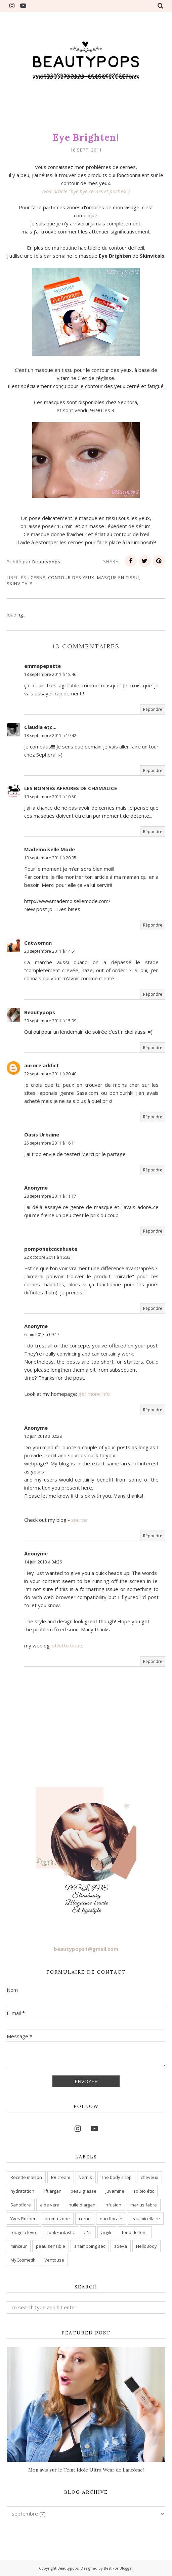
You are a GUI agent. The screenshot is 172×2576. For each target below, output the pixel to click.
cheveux (149, 2177)
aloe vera (49, 2205)
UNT (88, 2232)
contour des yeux (71, 577)
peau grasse (83, 2191)
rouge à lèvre (24, 2232)
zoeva (120, 2246)
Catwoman (38, 942)
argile (107, 2232)
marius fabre (143, 2205)
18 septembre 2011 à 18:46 (50, 674)
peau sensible (50, 2246)
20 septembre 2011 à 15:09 (50, 1021)
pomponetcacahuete (50, 1248)
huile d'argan (82, 2205)
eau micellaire (145, 2219)
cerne (38, 577)
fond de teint (135, 2232)
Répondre (152, 709)
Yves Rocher (23, 2219)
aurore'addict (41, 1065)
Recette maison (26, 2177)
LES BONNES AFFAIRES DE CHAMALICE (70, 788)
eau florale (111, 2219)
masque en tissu (118, 577)
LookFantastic (61, 2232)
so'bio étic (143, 2191)
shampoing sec (89, 2246)
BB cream (60, 2177)
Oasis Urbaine (41, 1134)
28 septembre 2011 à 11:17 (50, 1196)
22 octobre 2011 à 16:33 (47, 1257)
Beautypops (39, 1012)
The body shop (116, 2177)
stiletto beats (68, 1645)
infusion (112, 2205)
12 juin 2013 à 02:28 (43, 1436)
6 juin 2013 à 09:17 (41, 1334)
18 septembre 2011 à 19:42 (50, 735)
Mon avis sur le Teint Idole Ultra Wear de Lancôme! (86, 2470)
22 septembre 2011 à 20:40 (50, 1074)
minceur (18, 2246)
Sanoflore (20, 2205)
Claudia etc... (40, 727)
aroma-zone (57, 2219)
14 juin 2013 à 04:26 (43, 1562)
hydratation (22, 2191)
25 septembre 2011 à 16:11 (50, 1143)
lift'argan (52, 2191)
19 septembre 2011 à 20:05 (50, 858)
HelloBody (146, 2246)
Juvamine (114, 2191)
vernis (85, 2177)
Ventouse (54, 2260)
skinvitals (20, 584)
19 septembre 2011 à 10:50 (50, 797)
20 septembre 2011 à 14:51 (50, 951)
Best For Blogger (118, 2568)
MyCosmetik (22, 2260)
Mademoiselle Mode (49, 849)
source (79, 1519)
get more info (94, 1393)
